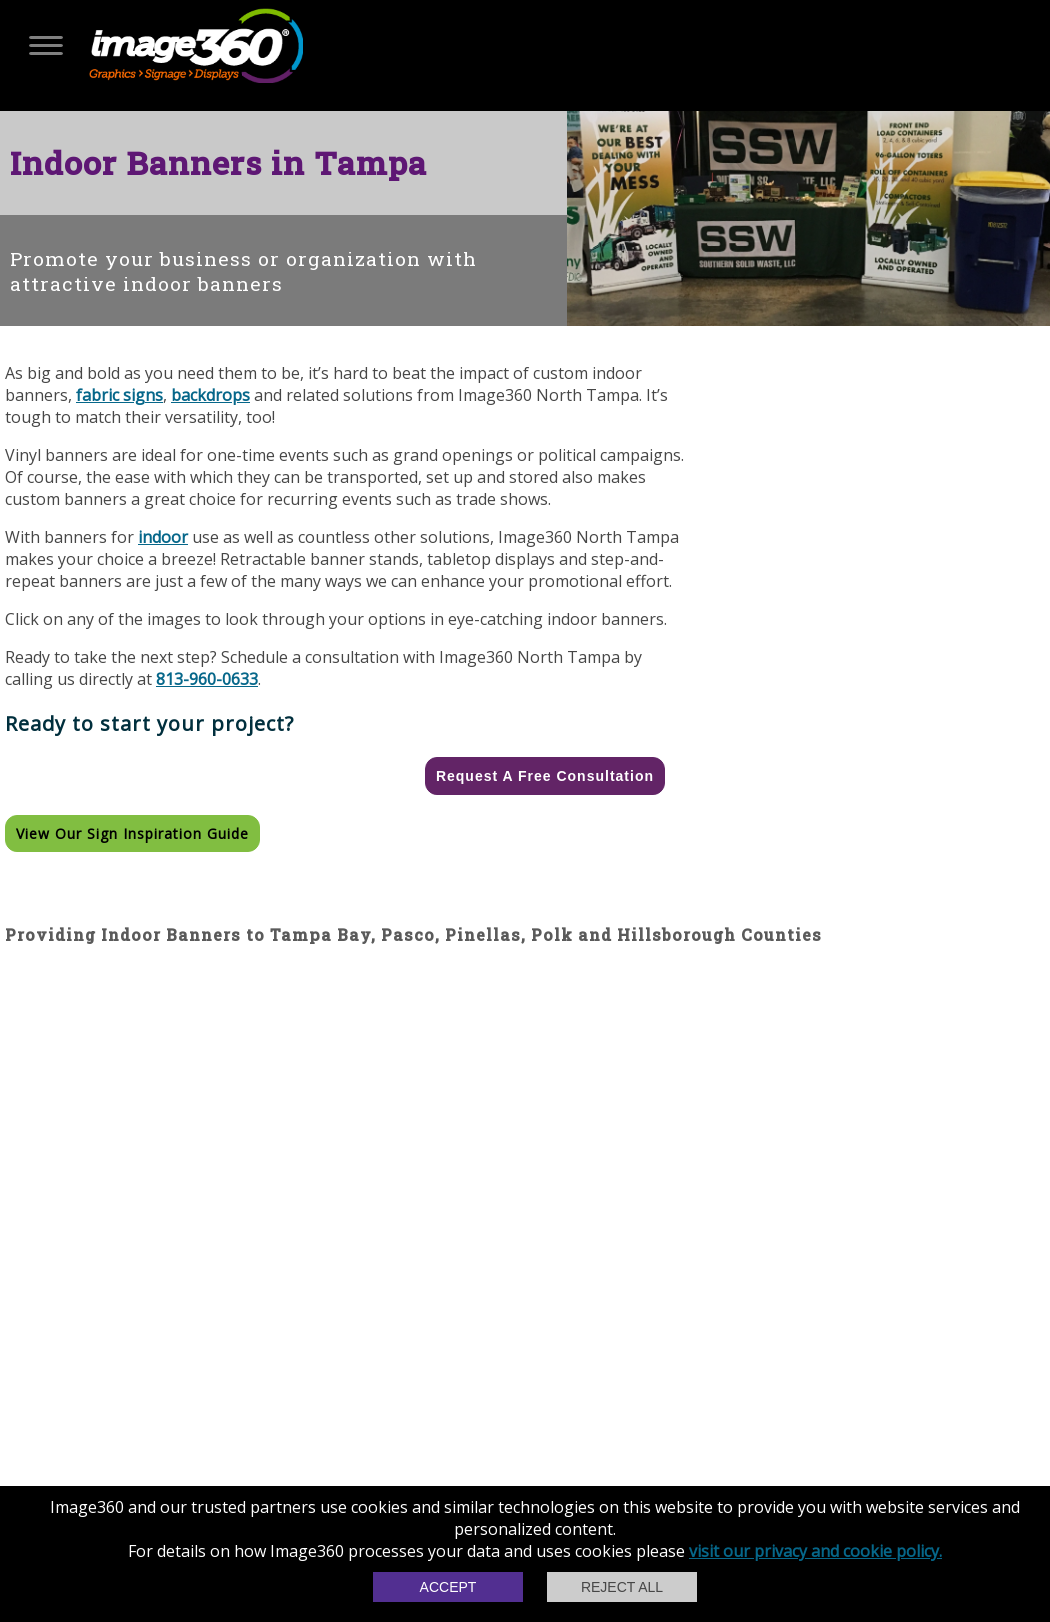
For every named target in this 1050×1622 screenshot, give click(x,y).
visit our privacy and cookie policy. (815, 1551)
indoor (163, 537)
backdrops (210, 395)
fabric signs (119, 395)
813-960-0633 (207, 679)
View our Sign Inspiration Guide (132, 833)
